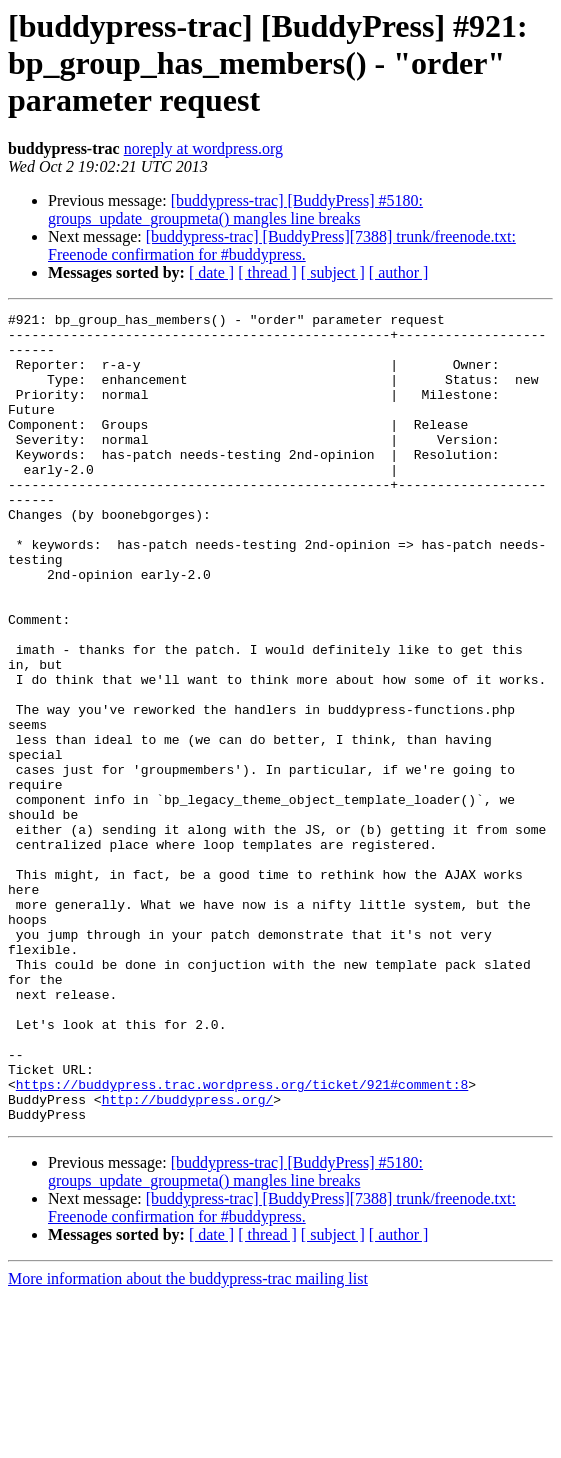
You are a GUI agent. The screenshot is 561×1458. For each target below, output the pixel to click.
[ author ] (399, 272)
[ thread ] (267, 272)
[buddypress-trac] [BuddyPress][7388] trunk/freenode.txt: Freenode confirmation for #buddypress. (282, 245)
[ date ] (211, 272)
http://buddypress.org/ (188, 1258)
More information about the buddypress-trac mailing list (188, 1440)
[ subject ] (333, 272)
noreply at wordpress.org (203, 148)
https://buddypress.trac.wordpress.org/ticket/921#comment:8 (242, 1240)
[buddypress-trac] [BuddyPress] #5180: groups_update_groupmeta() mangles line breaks (235, 209)
